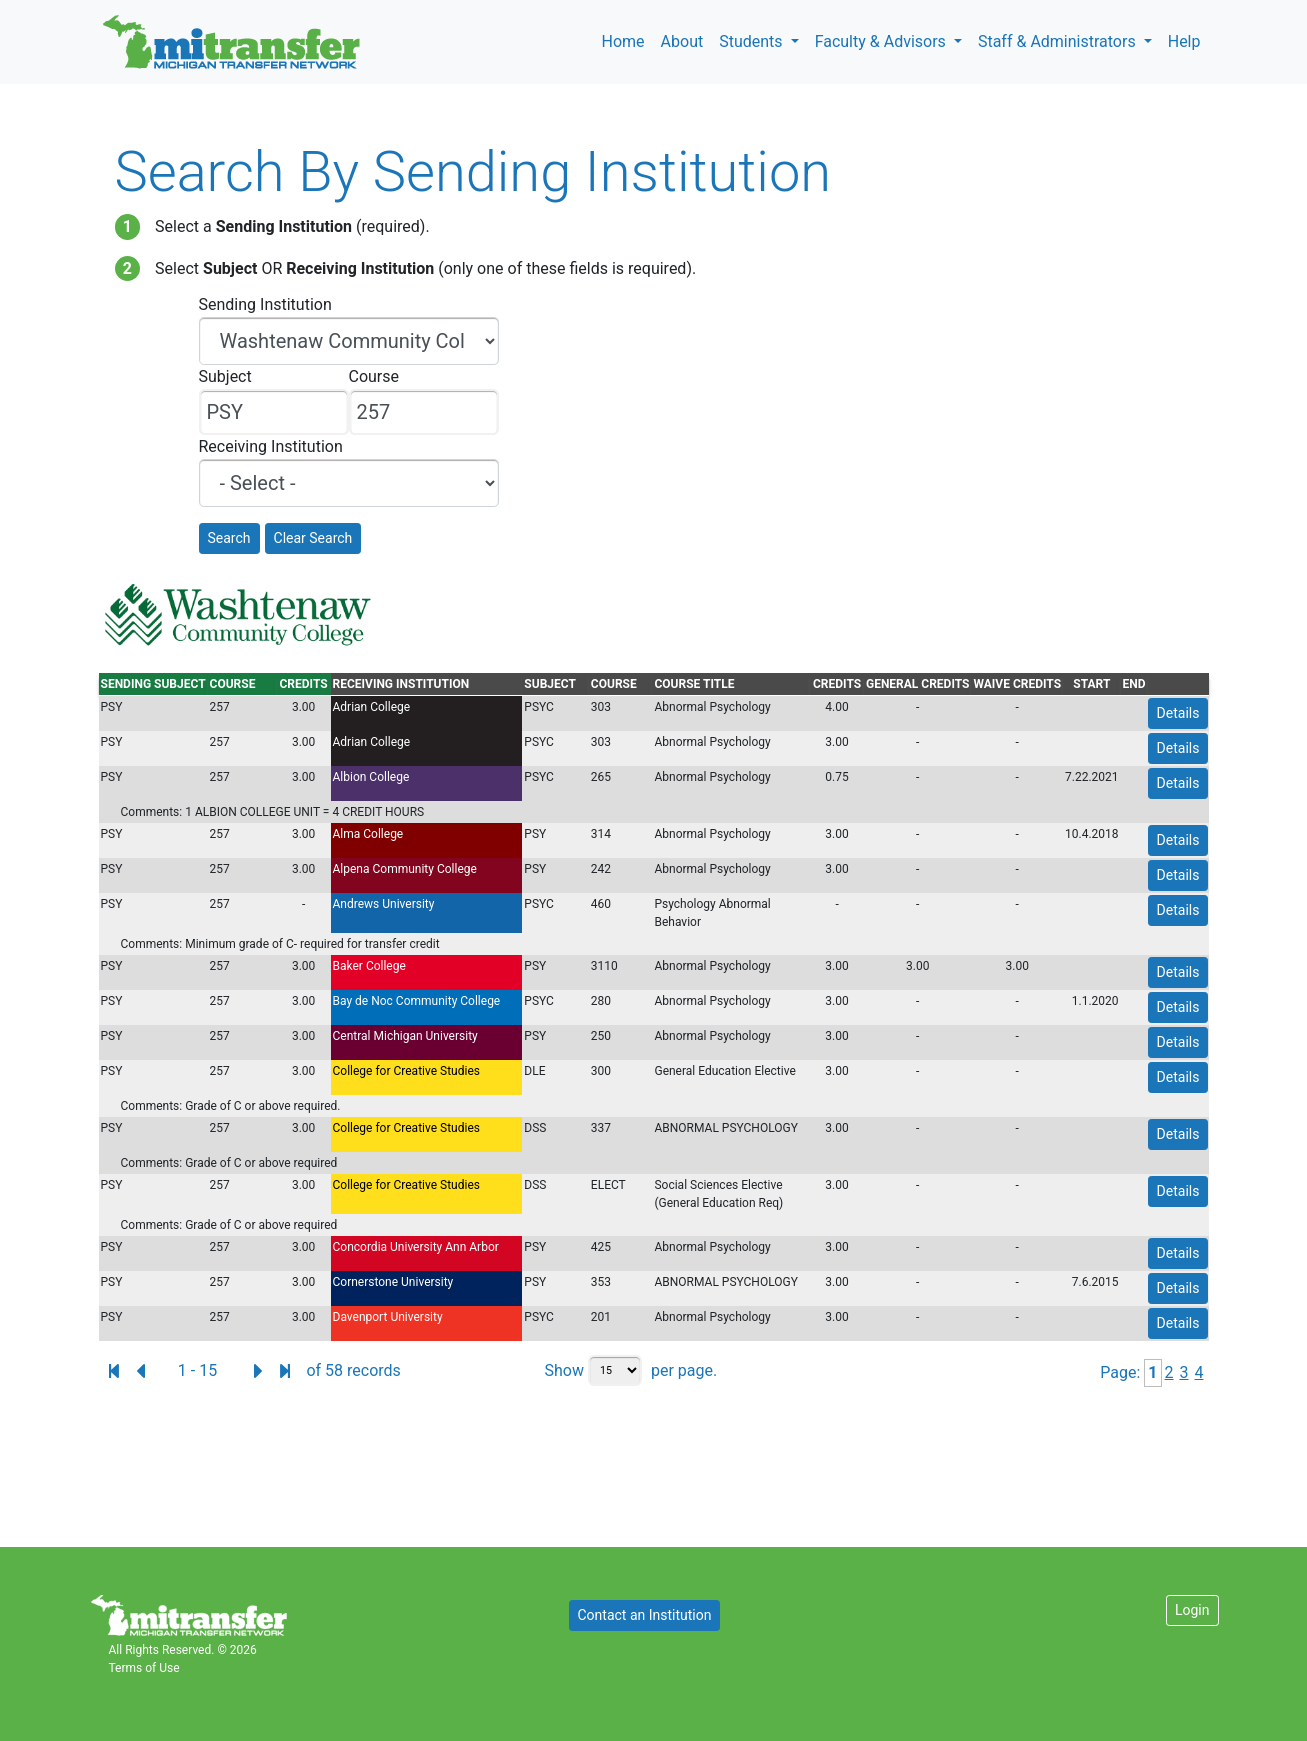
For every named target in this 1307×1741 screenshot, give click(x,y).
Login (1192, 1610)
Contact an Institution (645, 1615)
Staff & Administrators (1059, 41)
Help (1184, 41)
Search (229, 538)
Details (1178, 713)
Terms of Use (144, 1668)
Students (752, 41)
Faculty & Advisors (882, 41)
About (682, 41)
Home (623, 41)
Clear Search (313, 538)
